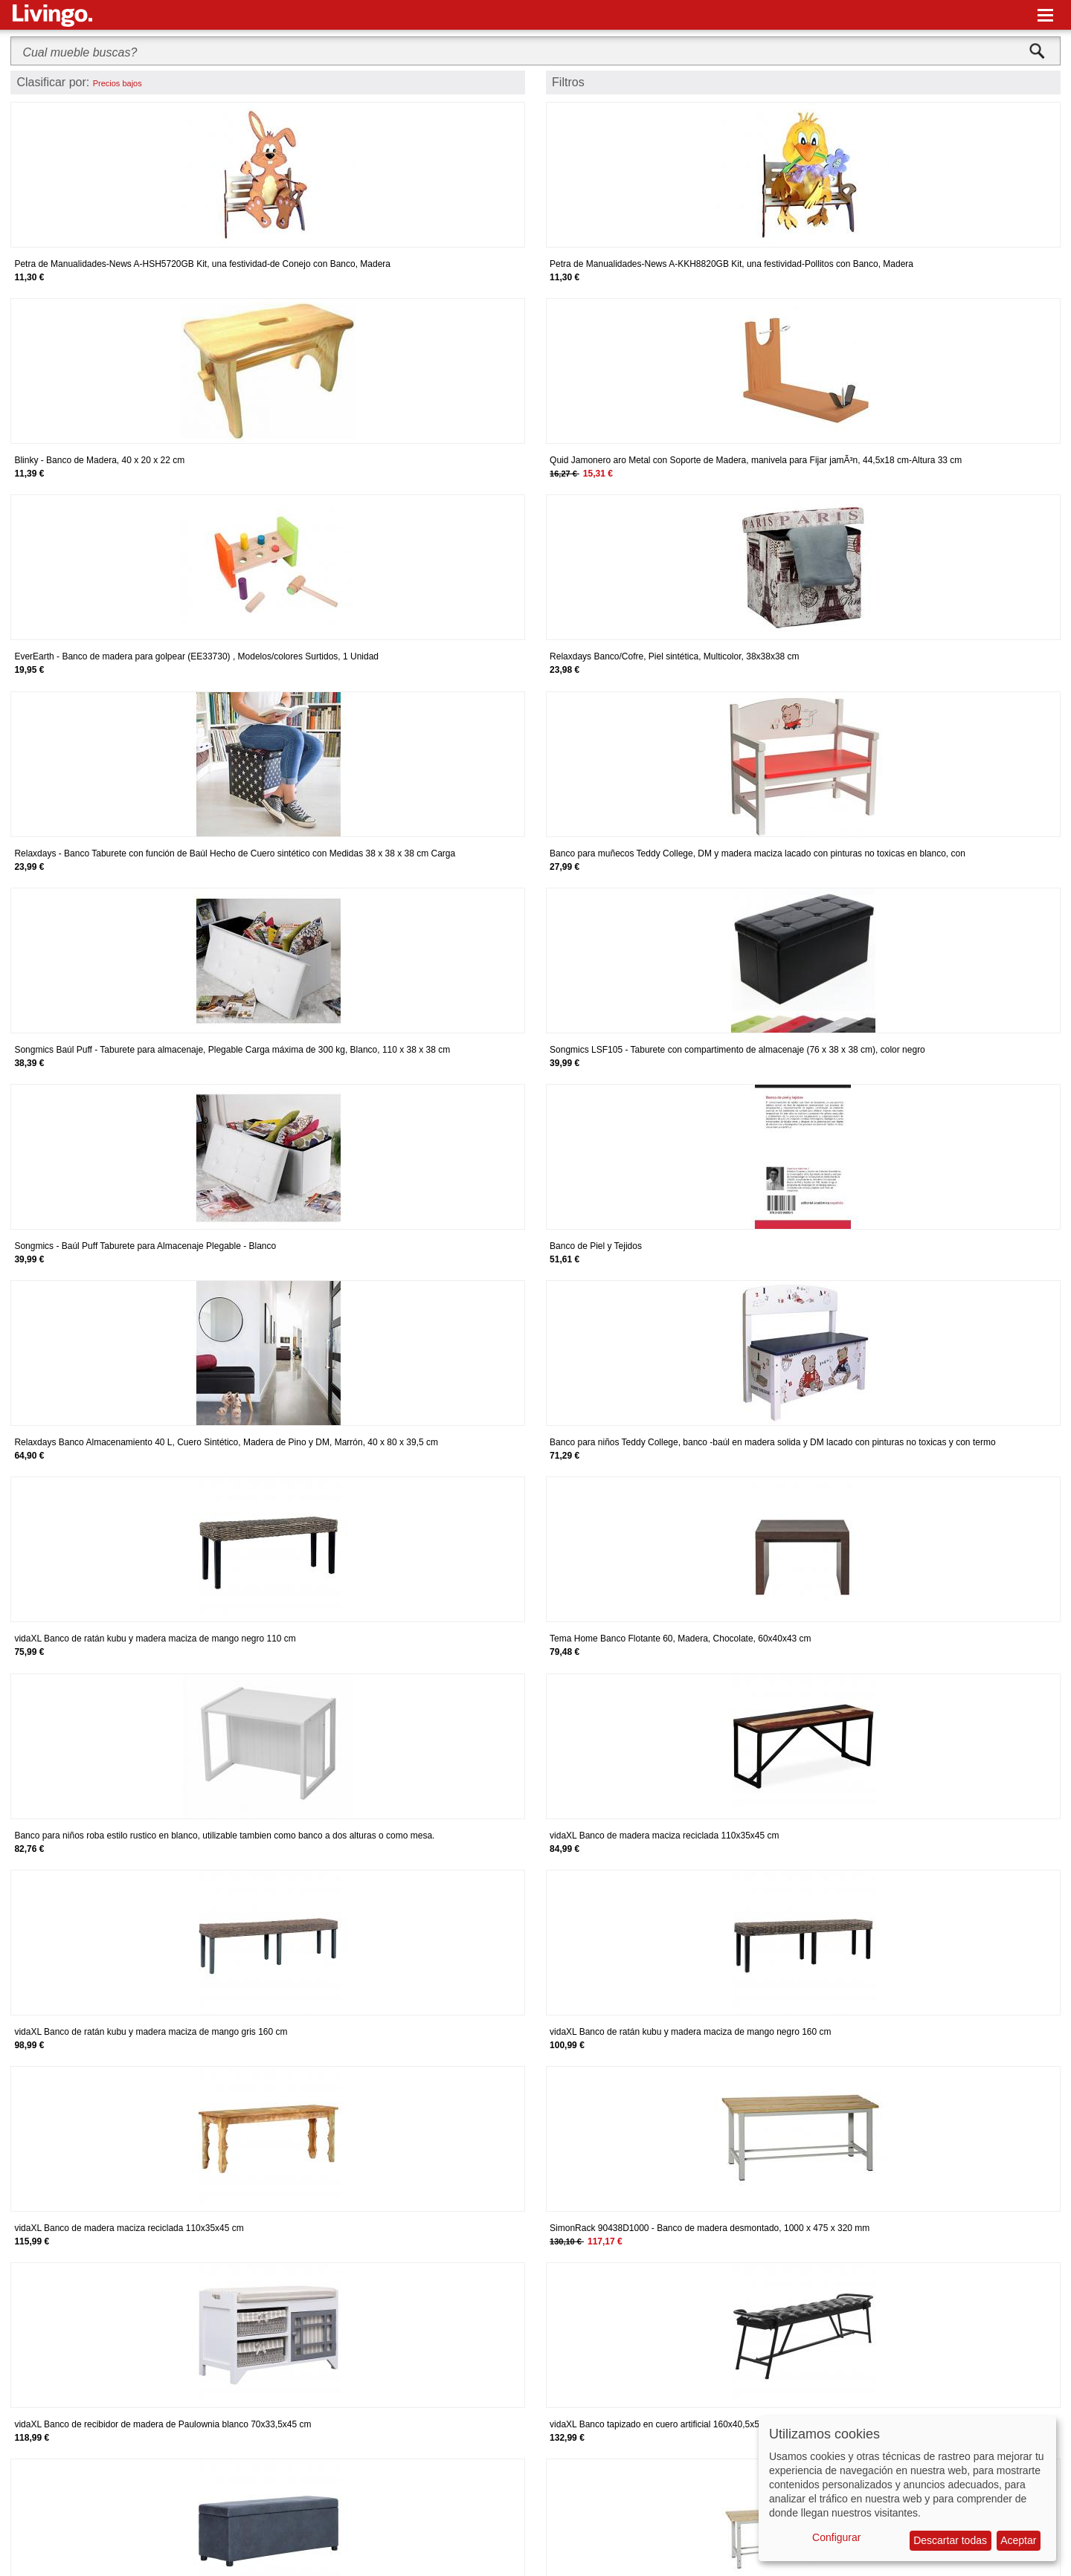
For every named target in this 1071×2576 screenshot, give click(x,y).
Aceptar (1018, 2540)
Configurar (836, 2537)
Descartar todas (950, 2540)
